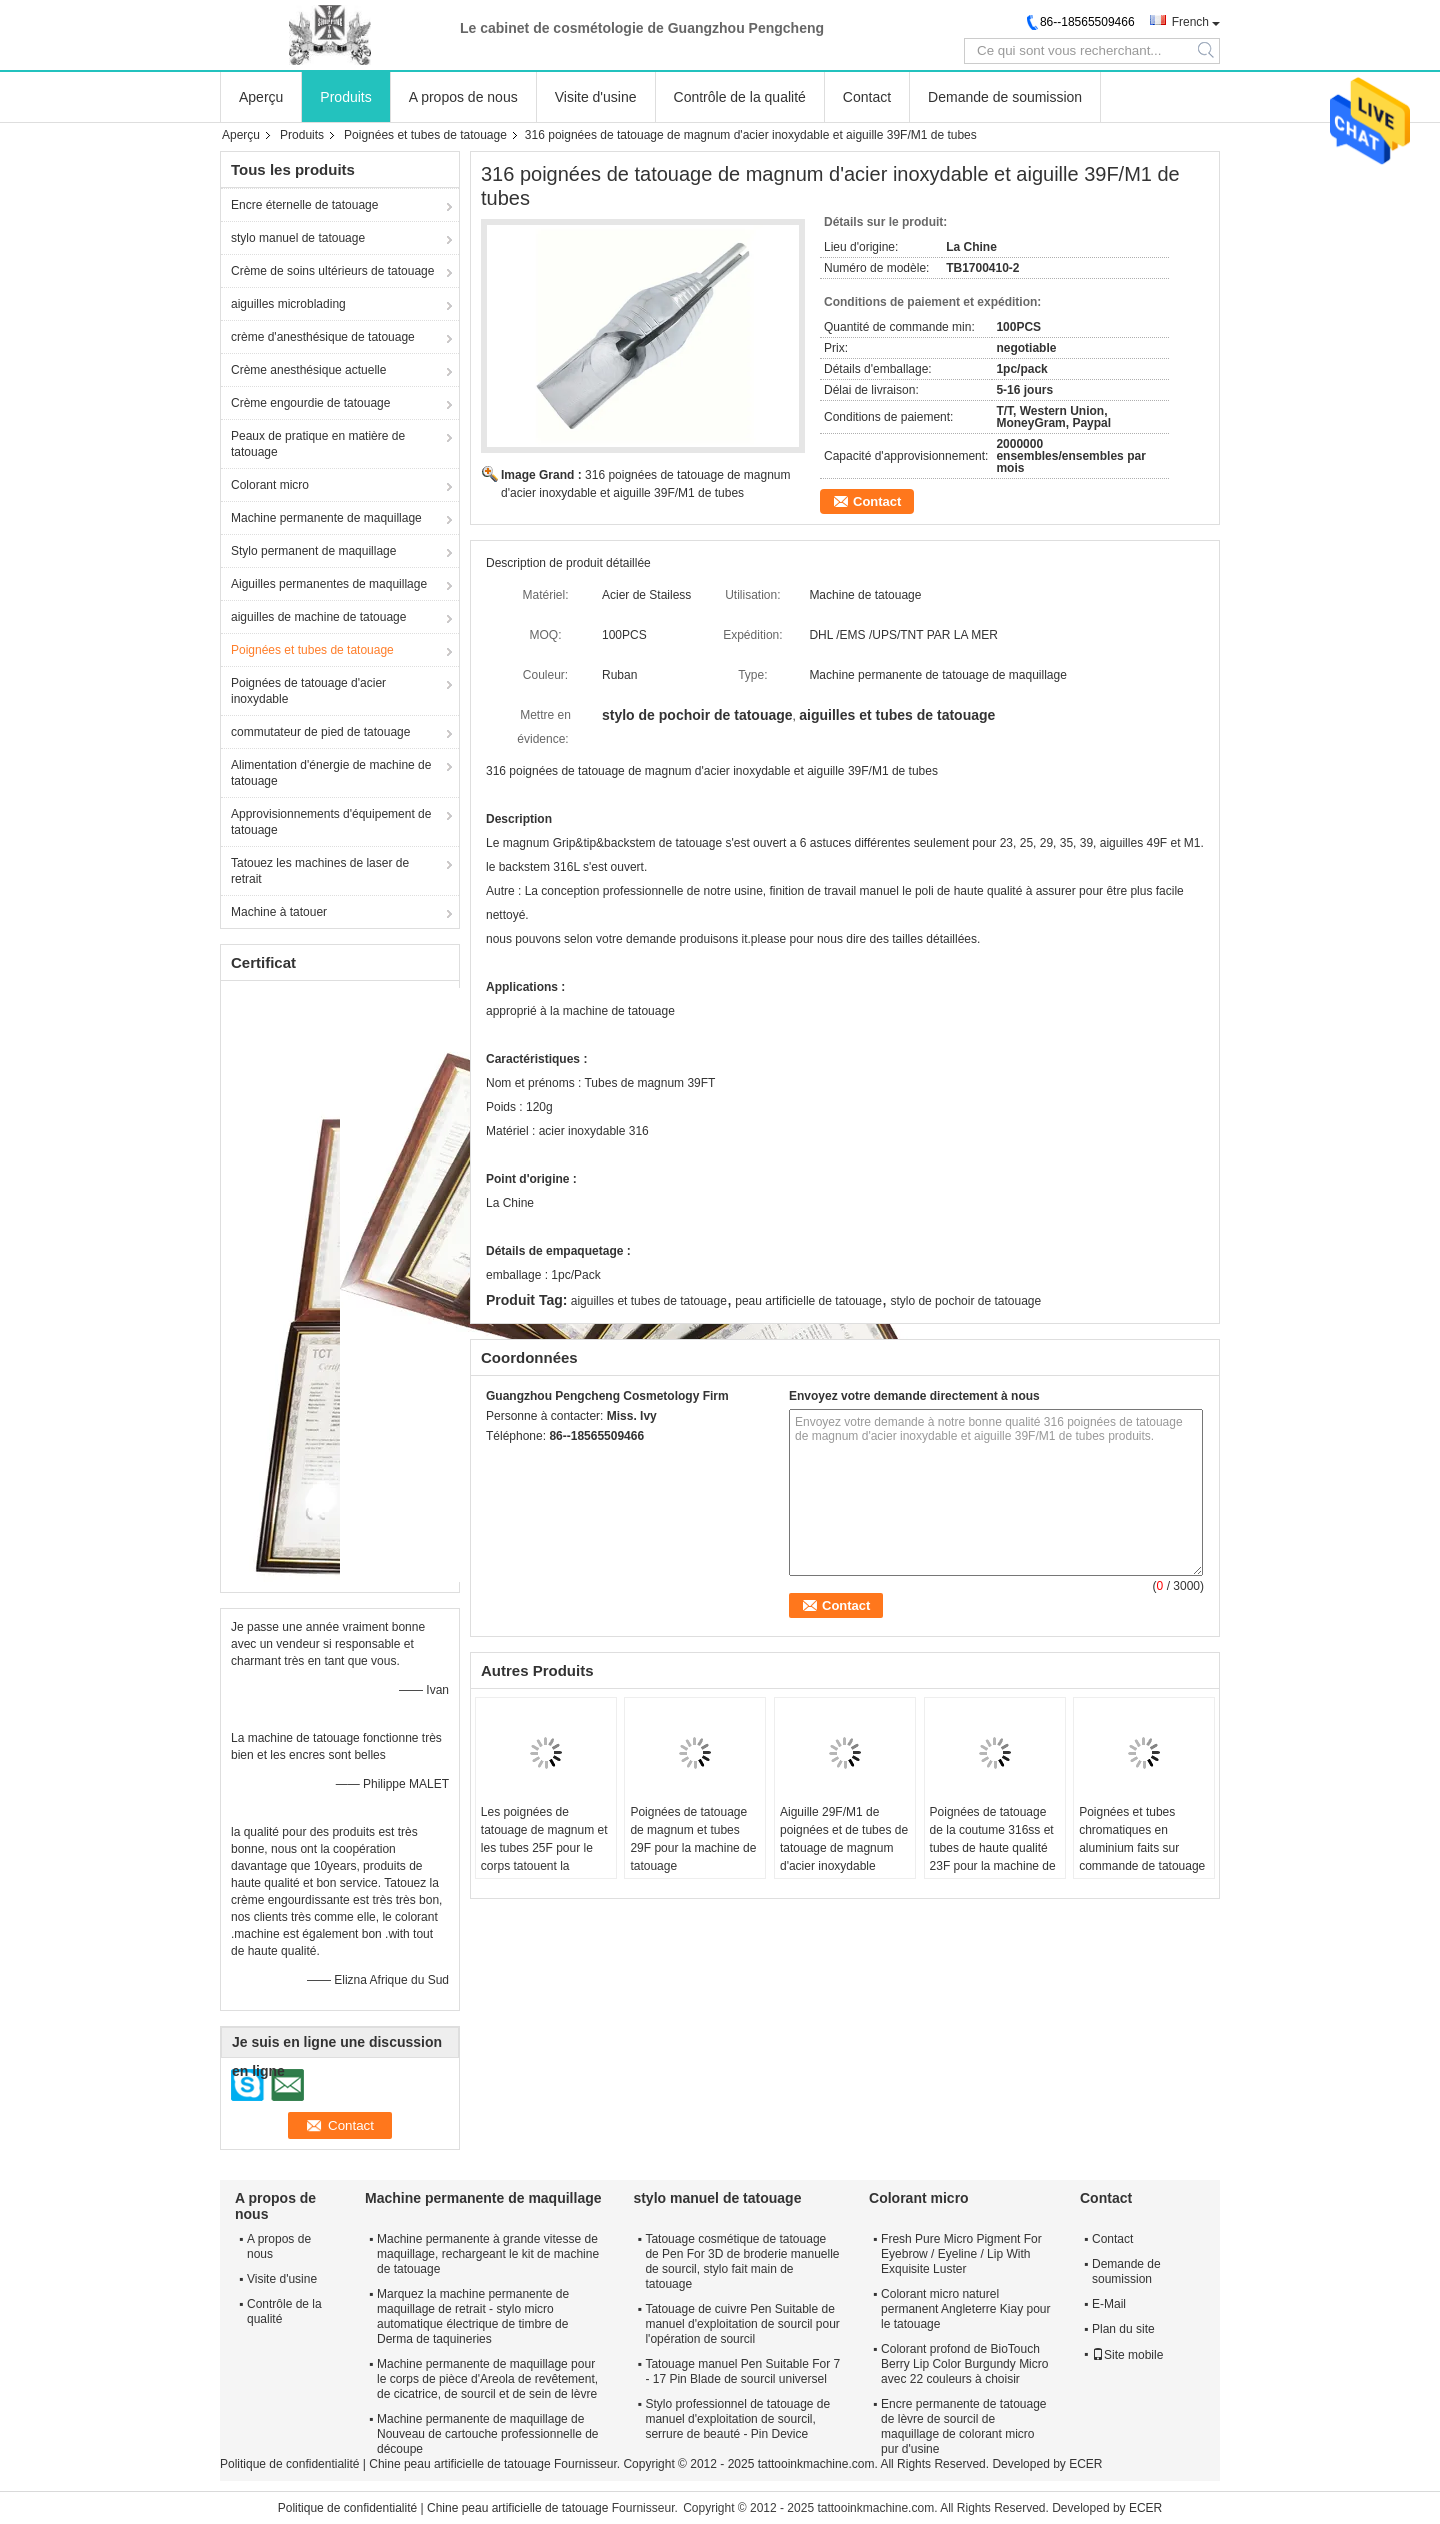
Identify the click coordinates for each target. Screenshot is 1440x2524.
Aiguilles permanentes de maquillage (329, 584)
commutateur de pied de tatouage (320, 732)
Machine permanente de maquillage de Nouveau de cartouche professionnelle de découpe (487, 2434)
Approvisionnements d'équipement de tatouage (331, 822)
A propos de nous (463, 97)
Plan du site (1123, 2329)
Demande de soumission (1005, 97)
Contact (867, 97)
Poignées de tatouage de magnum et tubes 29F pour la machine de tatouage (693, 1839)
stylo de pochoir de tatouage (965, 1301)
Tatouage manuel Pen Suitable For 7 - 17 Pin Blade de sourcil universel (742, 2371)
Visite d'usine (596, 97)
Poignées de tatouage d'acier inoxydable (308, 691)
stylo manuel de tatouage (298, 238)
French (1190, 22)
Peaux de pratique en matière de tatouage (318, 444)
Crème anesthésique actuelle (308, 370)
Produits (345, 97)
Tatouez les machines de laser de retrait (320, 871)
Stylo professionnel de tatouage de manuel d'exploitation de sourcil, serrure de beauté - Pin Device (737, 2419)
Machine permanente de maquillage (326, 518)
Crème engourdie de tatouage (310, 403)
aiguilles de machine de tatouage (318, 617)
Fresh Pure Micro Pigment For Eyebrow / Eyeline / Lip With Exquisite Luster (961, 2254)
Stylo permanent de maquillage (313, 551)
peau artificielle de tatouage (808, 1301)
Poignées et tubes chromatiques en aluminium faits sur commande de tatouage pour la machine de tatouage (1142, 1857)
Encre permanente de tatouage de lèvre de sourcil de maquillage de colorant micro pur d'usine (963, 2426)
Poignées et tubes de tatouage (425, 135)
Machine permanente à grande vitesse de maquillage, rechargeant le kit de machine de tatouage (488, 2254)
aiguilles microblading (288, 304)
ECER (1085, 2464)
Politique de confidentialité (289, 2464)
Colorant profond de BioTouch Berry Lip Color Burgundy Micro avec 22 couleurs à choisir (964, 2364)
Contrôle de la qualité (740, 97)
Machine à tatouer (279, 912)
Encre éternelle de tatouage (304, 205)
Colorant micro (270, 485)
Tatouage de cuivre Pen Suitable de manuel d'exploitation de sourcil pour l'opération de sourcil (742, 2324)
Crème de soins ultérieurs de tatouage (332, 271)
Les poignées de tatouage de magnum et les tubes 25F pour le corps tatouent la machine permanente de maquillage (545, 1857)
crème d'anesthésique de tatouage (323, 337)
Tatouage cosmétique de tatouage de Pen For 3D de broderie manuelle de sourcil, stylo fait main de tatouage (742, 2261)
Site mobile (1127, 2355)
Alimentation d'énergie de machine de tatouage (331, 773)
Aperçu (261, 97)
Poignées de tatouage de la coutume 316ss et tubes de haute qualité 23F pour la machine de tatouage (993, 1848)
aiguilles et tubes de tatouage (649, 1301)
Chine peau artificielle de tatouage (459, 2464)
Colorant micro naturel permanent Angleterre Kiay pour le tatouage (965, 2309)
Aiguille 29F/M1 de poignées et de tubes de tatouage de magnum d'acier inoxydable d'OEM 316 (844, 1848)
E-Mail (1109, 2304)
